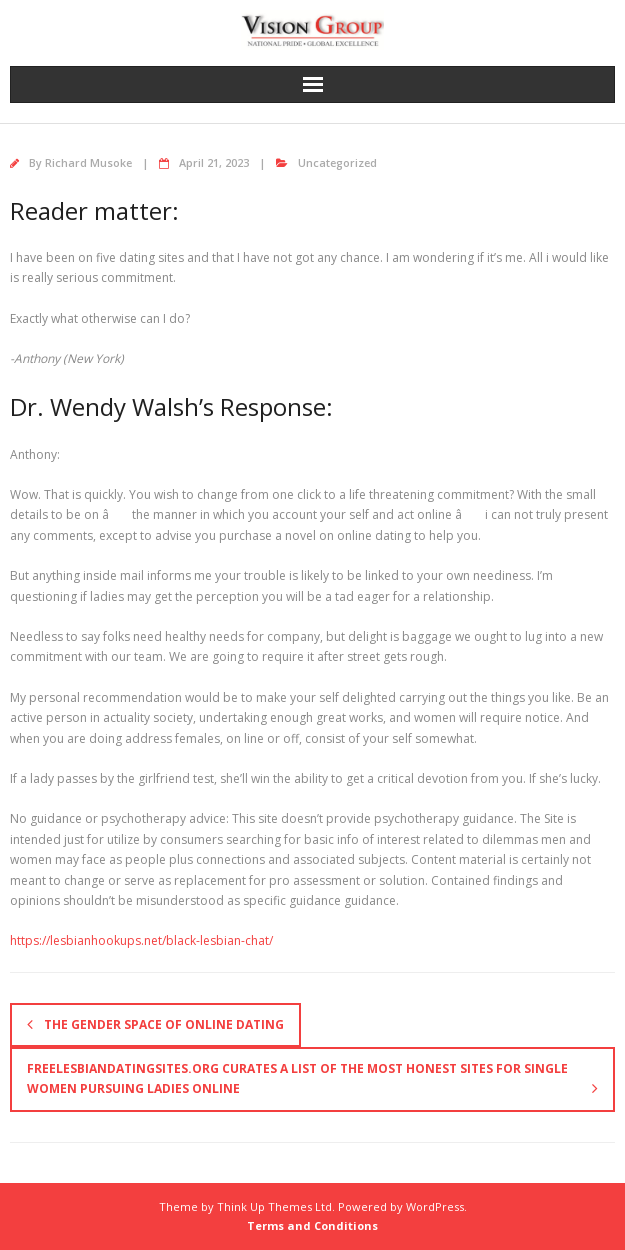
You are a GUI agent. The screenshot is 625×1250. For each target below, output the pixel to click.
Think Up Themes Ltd (274, 1206)
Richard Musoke (88, 162)
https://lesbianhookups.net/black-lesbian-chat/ (141, 940)
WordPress (435, 1206)
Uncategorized (337, 162)
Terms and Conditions (312, 1225)
